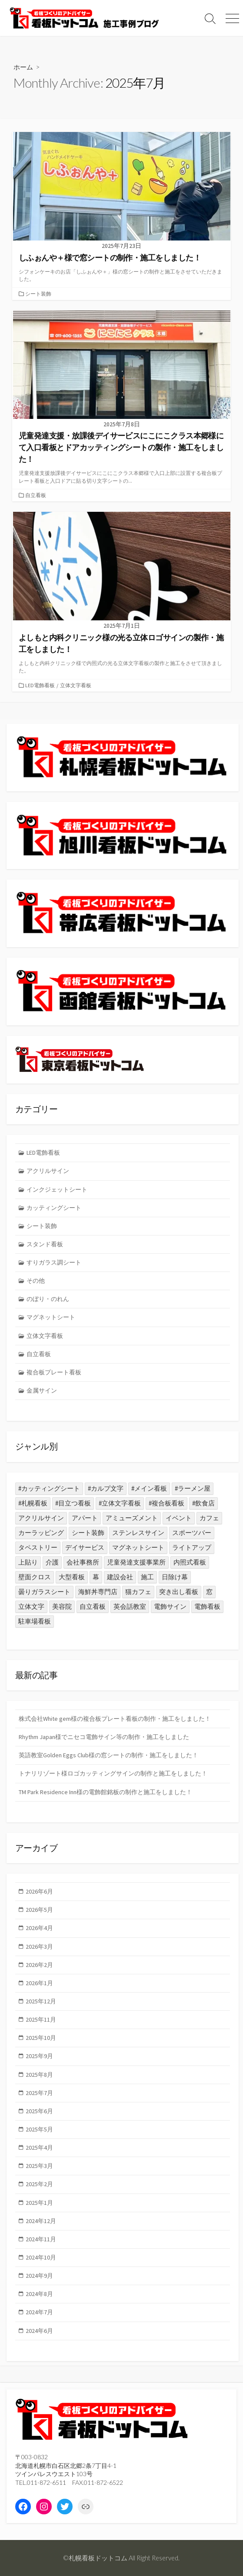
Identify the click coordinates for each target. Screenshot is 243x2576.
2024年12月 (41, 2221)
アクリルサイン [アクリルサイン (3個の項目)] (41, 1518)
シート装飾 (38, 293)
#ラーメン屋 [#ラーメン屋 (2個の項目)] (192, 1488)
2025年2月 (39, 2184)
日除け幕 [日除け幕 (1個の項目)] (175, 1577)
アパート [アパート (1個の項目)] (85, 1518)
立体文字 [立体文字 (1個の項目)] (31, 1606)
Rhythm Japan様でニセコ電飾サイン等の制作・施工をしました (104, 1737)
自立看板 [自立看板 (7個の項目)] (93, 1606)
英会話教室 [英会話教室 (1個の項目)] (129, 1606)
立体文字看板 (75, 685)
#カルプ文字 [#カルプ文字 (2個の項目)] (105, 1488)
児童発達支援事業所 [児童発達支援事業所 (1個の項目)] (136, 1562)
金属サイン (42, 1390)
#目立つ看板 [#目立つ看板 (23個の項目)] (73, 1503)
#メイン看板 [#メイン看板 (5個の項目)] (149, 1488)
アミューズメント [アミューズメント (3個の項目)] (132, 1518)
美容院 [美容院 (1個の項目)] (62, 1606)
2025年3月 (39, 2166)
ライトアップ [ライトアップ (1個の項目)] (191, 1547)
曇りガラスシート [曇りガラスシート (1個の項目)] (44, 1592)
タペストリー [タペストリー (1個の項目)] (37, 1547)
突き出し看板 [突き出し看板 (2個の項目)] (178, 1592)
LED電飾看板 (40, 685)
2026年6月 (39, 1891)
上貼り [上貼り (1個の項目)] (28, 1562)
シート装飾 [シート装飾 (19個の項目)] (88, 1532)
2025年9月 (39, 2056)
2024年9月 (39, 2276)
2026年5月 (39, 1910)
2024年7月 (39, 2312)
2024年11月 (41, 2239)
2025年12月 (41, 2001)
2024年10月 (41, 2257)
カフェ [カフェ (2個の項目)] (209, 1518)
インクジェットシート (57, 1189)
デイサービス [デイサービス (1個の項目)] (84, 1547)
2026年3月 (39, 1946)
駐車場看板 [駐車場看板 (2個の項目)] (34, 1621)
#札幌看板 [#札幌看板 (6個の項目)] (32, 1503)
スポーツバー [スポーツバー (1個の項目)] (191, 1532)
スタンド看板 (45, 1244)
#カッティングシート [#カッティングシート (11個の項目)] (49, 1488)
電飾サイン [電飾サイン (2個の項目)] (170, 1606)
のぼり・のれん (48, 1299)
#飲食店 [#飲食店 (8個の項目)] (203, 1503)
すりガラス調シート (54, 1262)
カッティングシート (54, 1208)
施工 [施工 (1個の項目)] (147, 1577)
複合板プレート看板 (54, 1372)
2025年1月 (39, 2203)
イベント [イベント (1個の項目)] (179, 1518)
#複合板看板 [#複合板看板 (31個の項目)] (166, 1503)
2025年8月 (39, 2075)
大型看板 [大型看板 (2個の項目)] (72, 1577)
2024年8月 (39, 2294)
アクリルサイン (48, 1171)
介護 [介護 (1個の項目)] (52, 1562)
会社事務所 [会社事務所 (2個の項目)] (83, 1562)
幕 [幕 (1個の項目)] (96, 1577)
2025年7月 (39, 2093)
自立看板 (35, 495)
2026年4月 (39, 1928)
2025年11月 (41, 2019)
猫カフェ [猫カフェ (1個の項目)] (138, 1592)
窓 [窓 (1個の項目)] (209, 1592)
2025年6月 (39, 2111)
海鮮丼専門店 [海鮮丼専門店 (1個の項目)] (97, 1592)
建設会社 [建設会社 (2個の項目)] (120, 1577)
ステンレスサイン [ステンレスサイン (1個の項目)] (138, 1532)
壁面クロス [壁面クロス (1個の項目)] (34, 1577)
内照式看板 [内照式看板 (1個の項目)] (189, 1562)
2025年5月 (39, 2129)
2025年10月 (41, 2038)
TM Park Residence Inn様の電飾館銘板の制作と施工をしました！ (105, 1792)
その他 (36, 1281)
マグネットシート (51, 1317)
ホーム (23, 67)
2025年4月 (39, 2147)
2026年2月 (39, 1965)
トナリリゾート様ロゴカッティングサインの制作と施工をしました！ (113, 1773)
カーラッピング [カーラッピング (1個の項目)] (41, 1532)
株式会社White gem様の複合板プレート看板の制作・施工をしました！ (115, 1719)
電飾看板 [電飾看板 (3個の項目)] (207, 1606)
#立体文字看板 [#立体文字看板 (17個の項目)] (120, 1503)
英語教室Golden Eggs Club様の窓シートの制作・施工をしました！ (108, 1755)
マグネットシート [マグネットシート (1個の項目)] (138, 1547)
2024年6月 (39, 2331)
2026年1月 (39, 1983)
